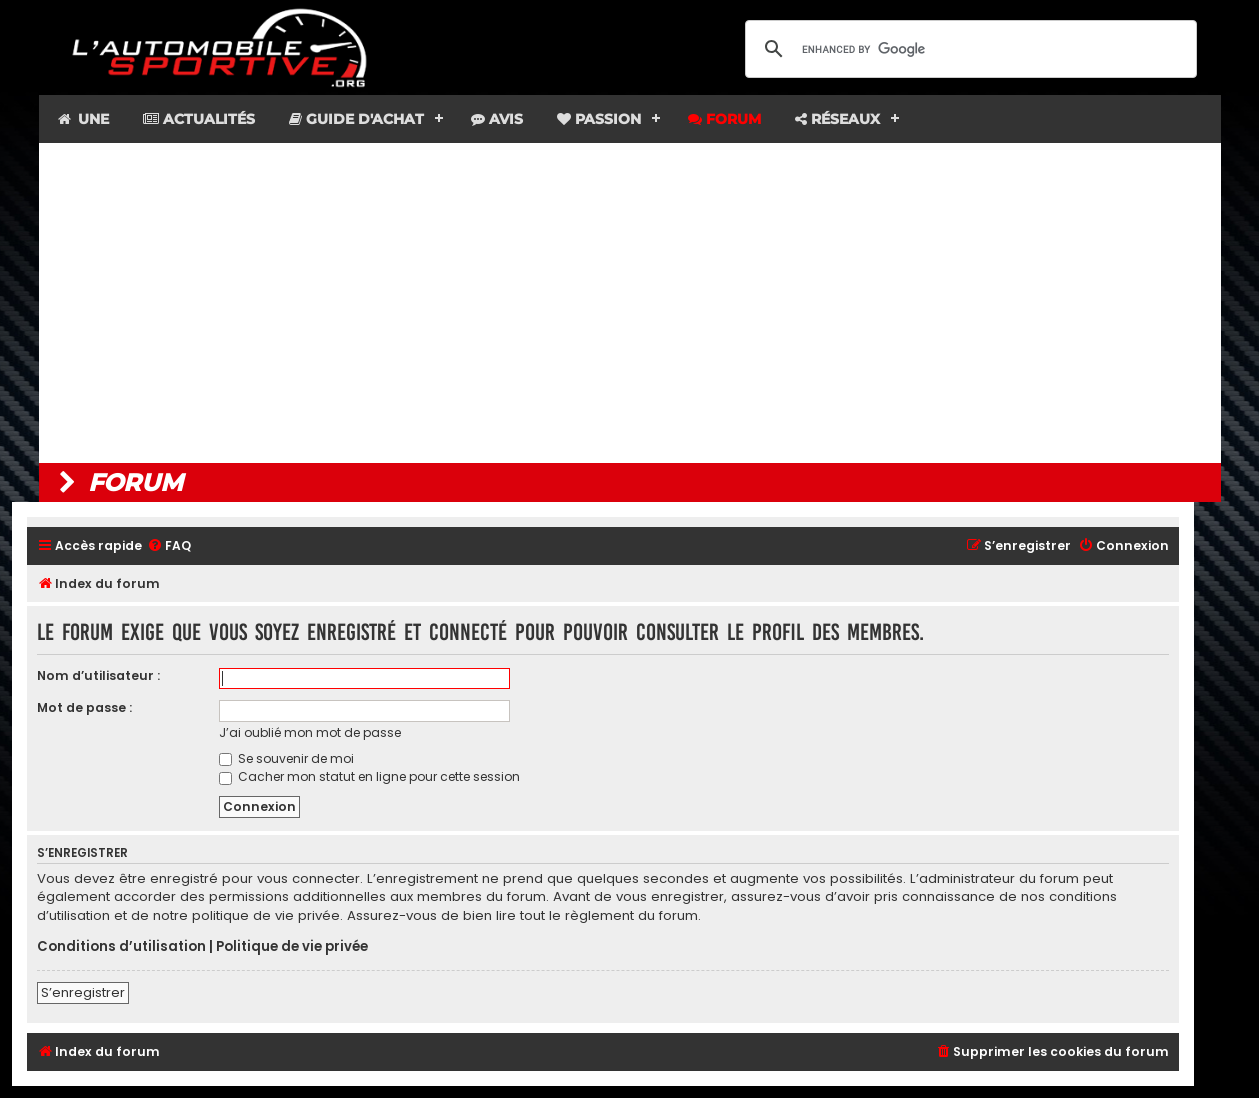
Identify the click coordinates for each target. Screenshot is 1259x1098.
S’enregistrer (83, 992)
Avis (497, 119)
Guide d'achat (356, 119)
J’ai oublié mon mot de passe (310, 732)
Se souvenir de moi (286, 758)
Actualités (199, 119)
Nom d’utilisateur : (98, 675)
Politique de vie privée (292, 947)
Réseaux (837, 119)
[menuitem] (169, 546)
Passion (599, 119)
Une (82, 119)
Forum (724, 119)
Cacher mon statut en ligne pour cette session (369, 776)
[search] (968, 49)
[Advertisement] (630, 303)
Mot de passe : (84, 707)
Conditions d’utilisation (121, 947)
